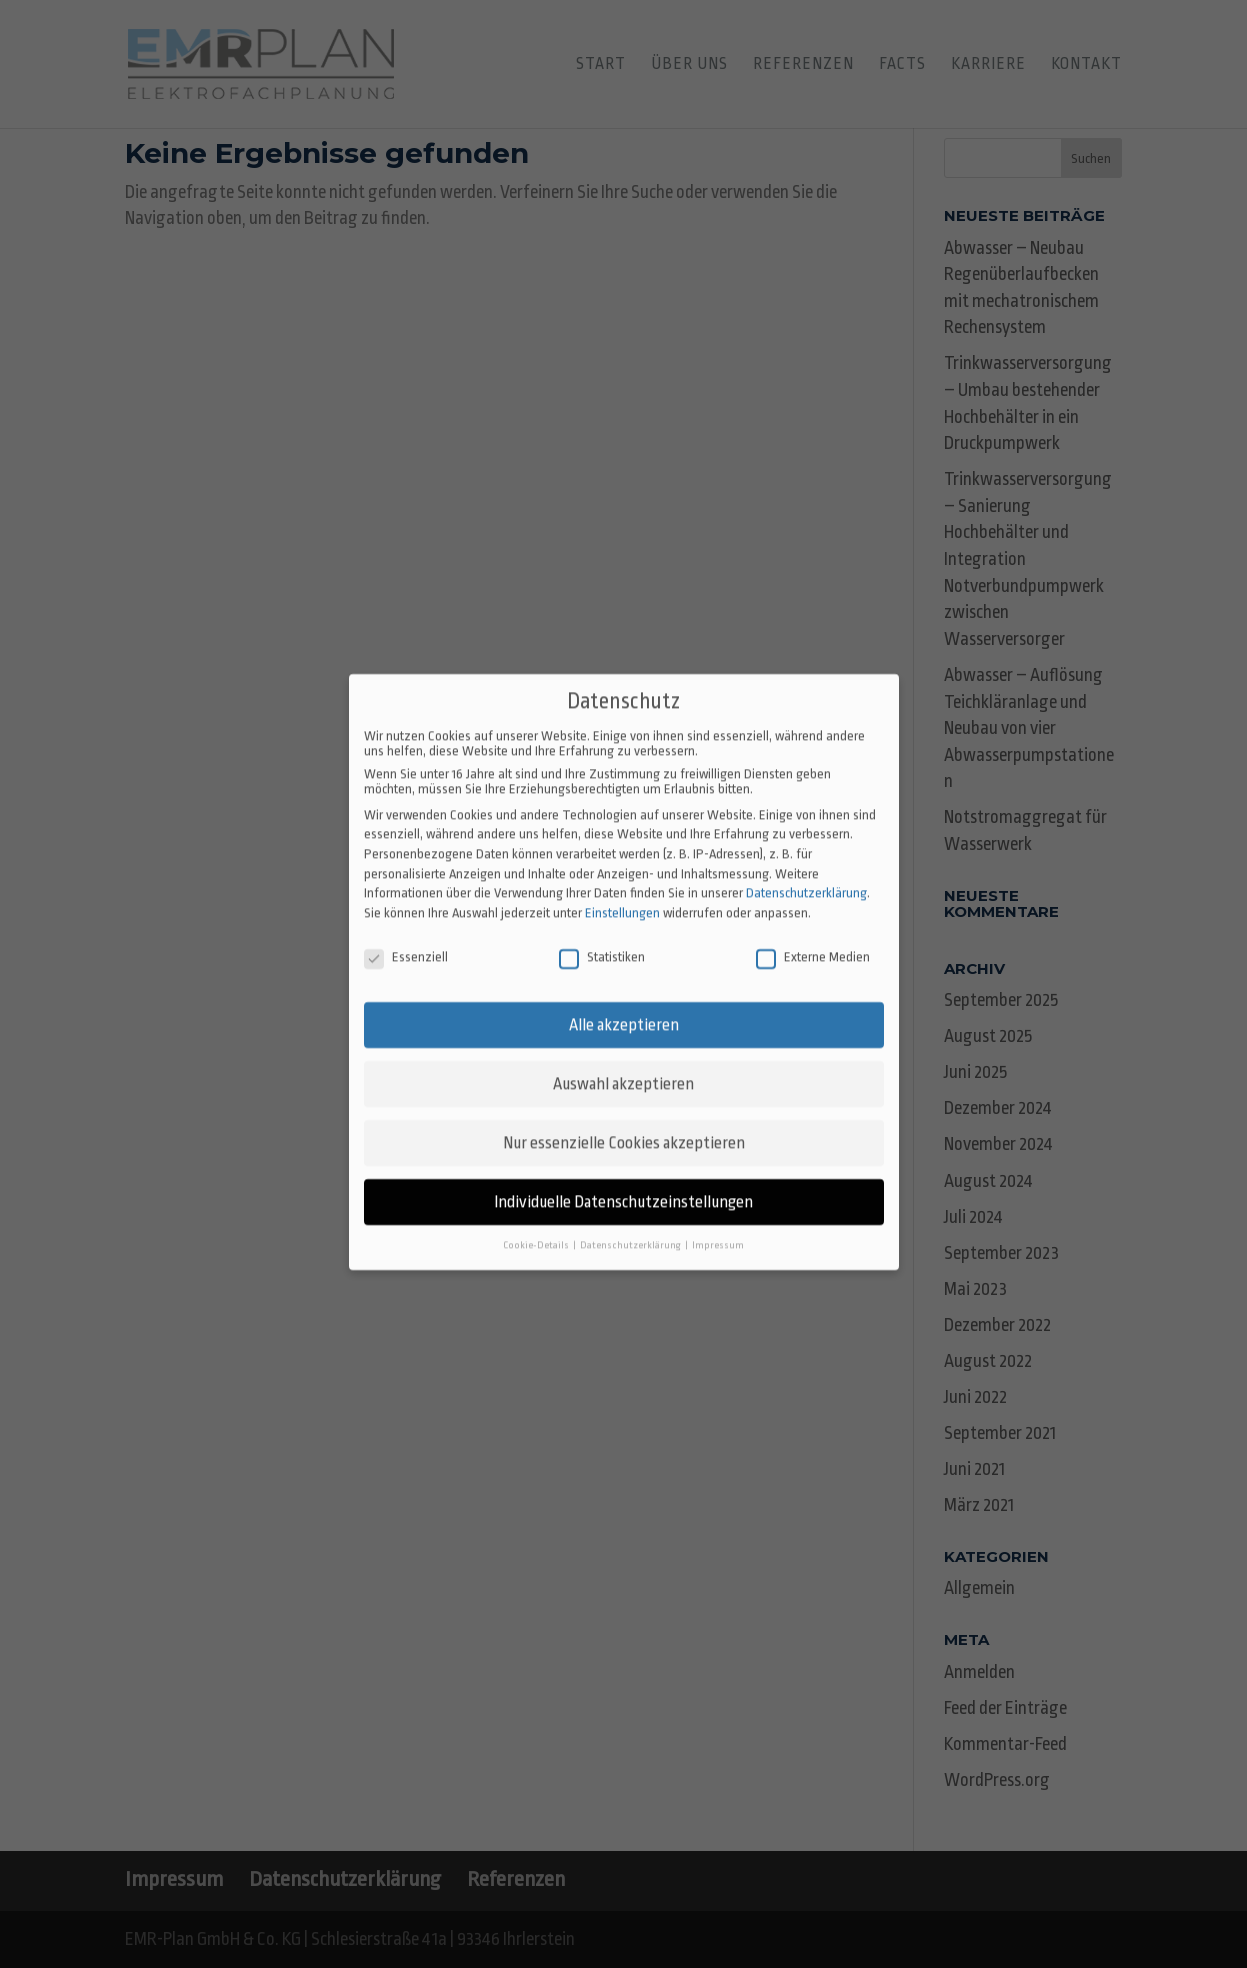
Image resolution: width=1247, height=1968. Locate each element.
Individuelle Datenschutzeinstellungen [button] (623, 1145)
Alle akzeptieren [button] (624, 968)
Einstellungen (622, 855)
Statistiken (602, 899)
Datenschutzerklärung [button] (631, 1188)
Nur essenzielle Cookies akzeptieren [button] (624, 1086)
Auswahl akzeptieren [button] (623, 1027)
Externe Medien (813, 899)
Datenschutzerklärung (806, 836)
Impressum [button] (718, 1188)
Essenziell (406, 899)
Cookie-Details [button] (537, 1188)
